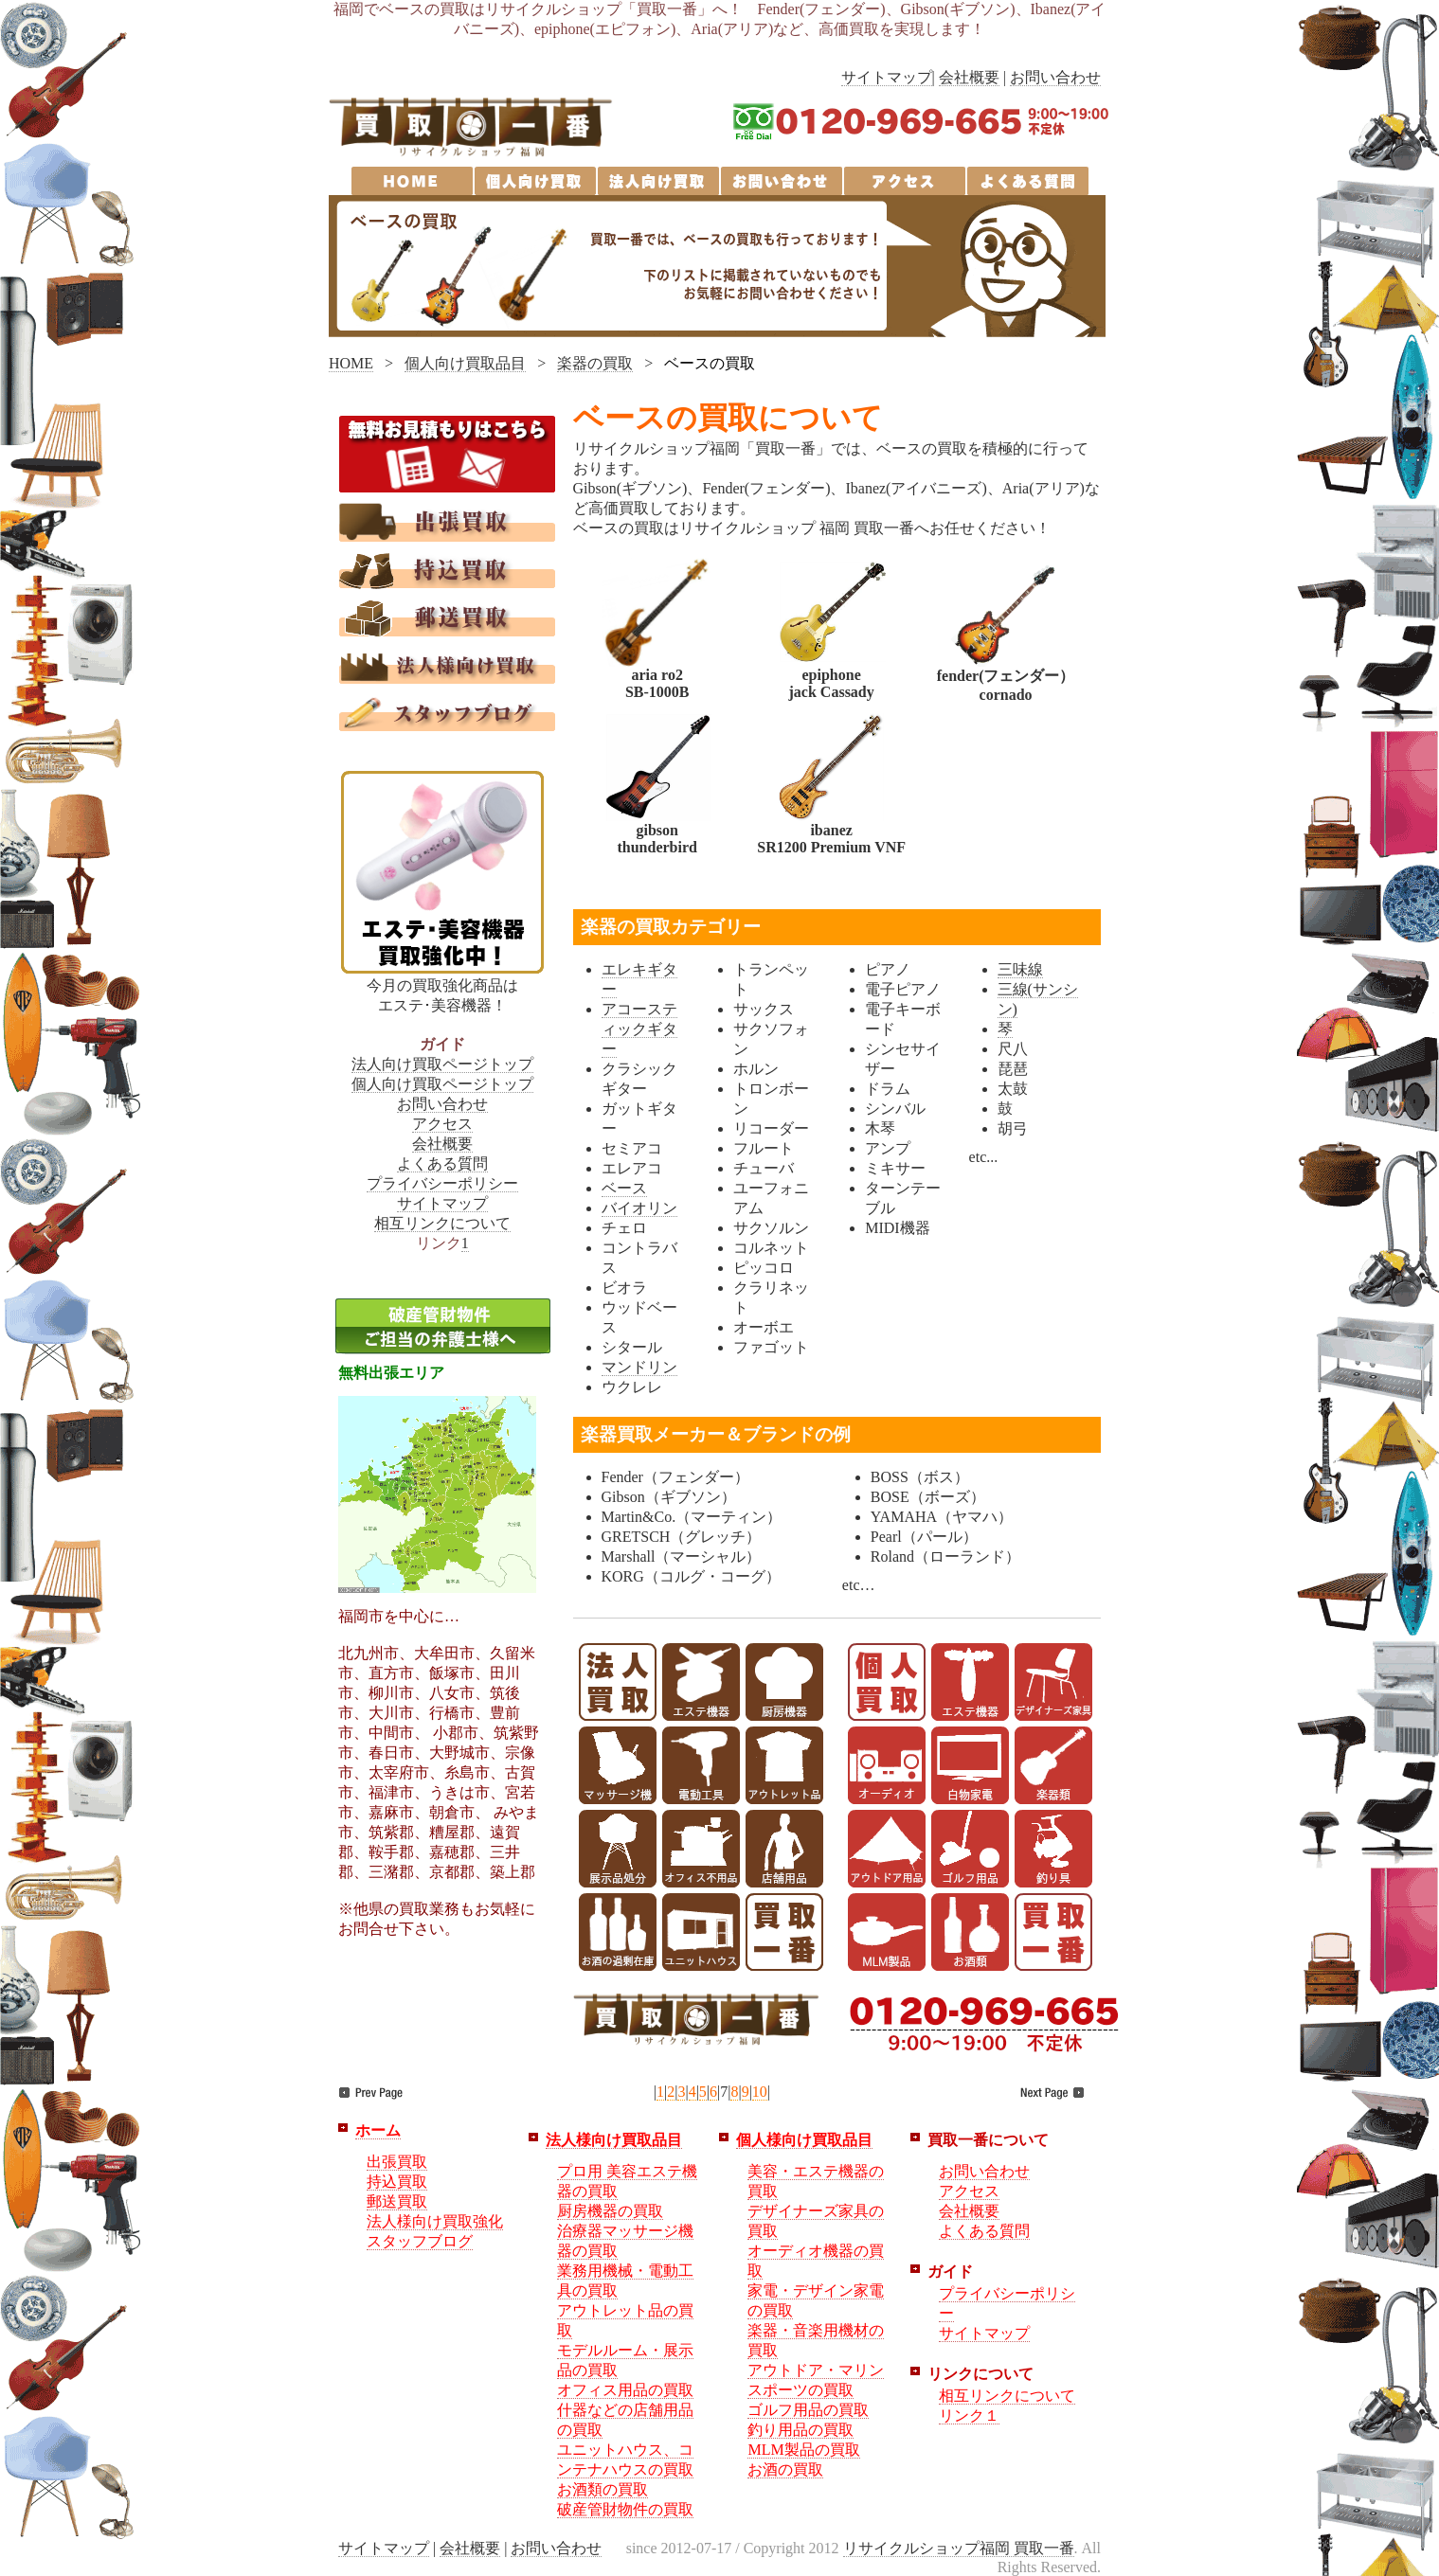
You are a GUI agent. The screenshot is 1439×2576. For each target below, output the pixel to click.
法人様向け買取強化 (435, 2221)
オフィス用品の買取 (625, 2390)
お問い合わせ (1055, 77)
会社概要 (969, 77)
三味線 (1020, 969)
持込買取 (397, 2182)
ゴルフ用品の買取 (808, 2410)
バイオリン (639, 1208)
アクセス (442, 1124)
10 (759, 2092)
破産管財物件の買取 (625, 2509)
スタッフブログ (420, 2241)
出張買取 (397, 2162)
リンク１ (969, 2415)
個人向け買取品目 (465, 363)
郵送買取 (397, 2201)
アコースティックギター (639, 1029)
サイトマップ (886, 77)
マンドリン (639, 1367)
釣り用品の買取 (800, 2430)
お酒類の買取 (602, 2489)
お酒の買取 (785, 2469)
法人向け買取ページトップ (442, 1064)
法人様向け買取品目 (614, 2140)
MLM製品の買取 (803, 2450)
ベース (624, 1188)
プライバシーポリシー (442, 1183)
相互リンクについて (442, 1223)
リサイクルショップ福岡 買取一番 (958, 2548)
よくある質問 (442, 1163)
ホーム (378, 2130)
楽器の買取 (595, 363)
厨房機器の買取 (610, 2211)
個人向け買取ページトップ (442, 1084)
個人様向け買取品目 (804, 2140)
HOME (351, 363)
